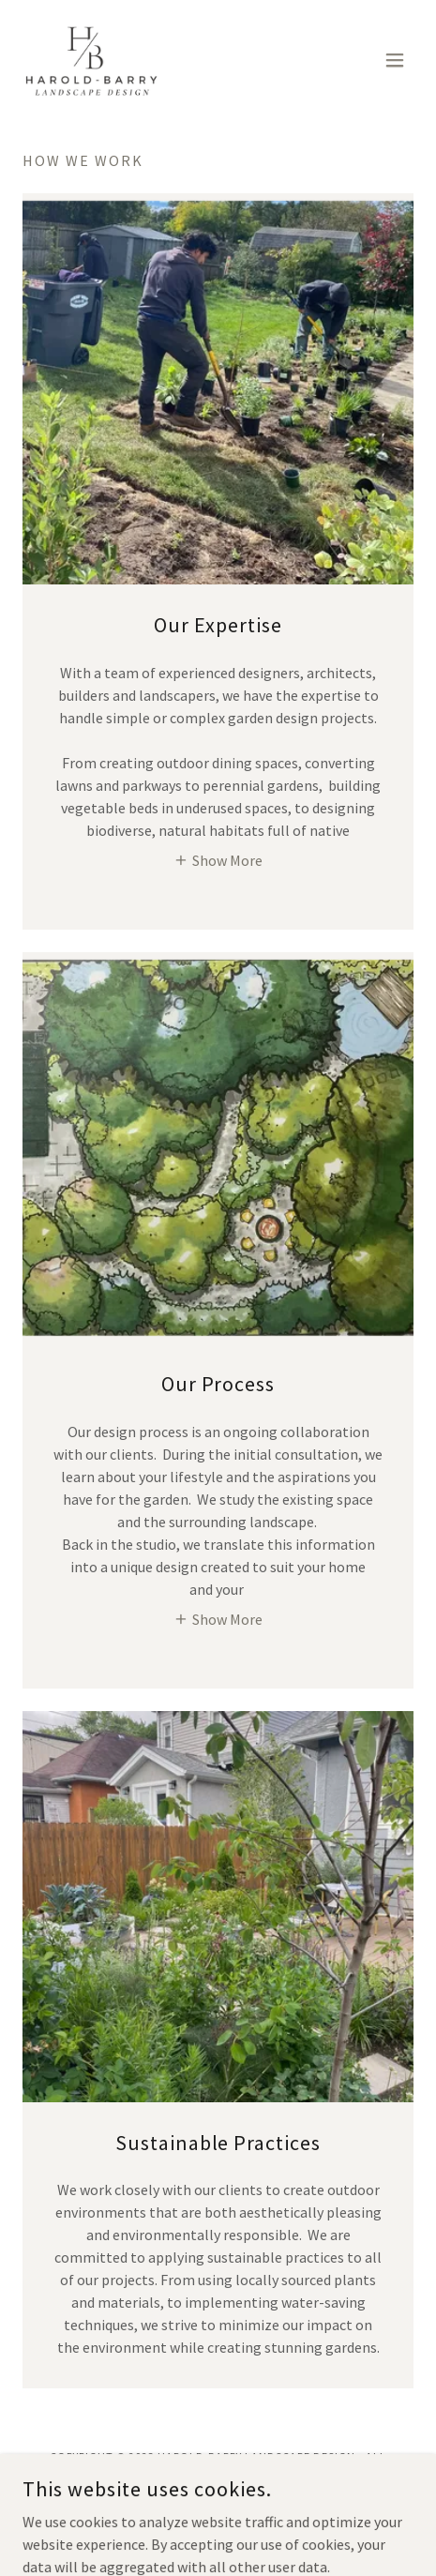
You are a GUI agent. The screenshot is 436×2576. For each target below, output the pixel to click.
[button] (394, 60)
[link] (92, 60)
